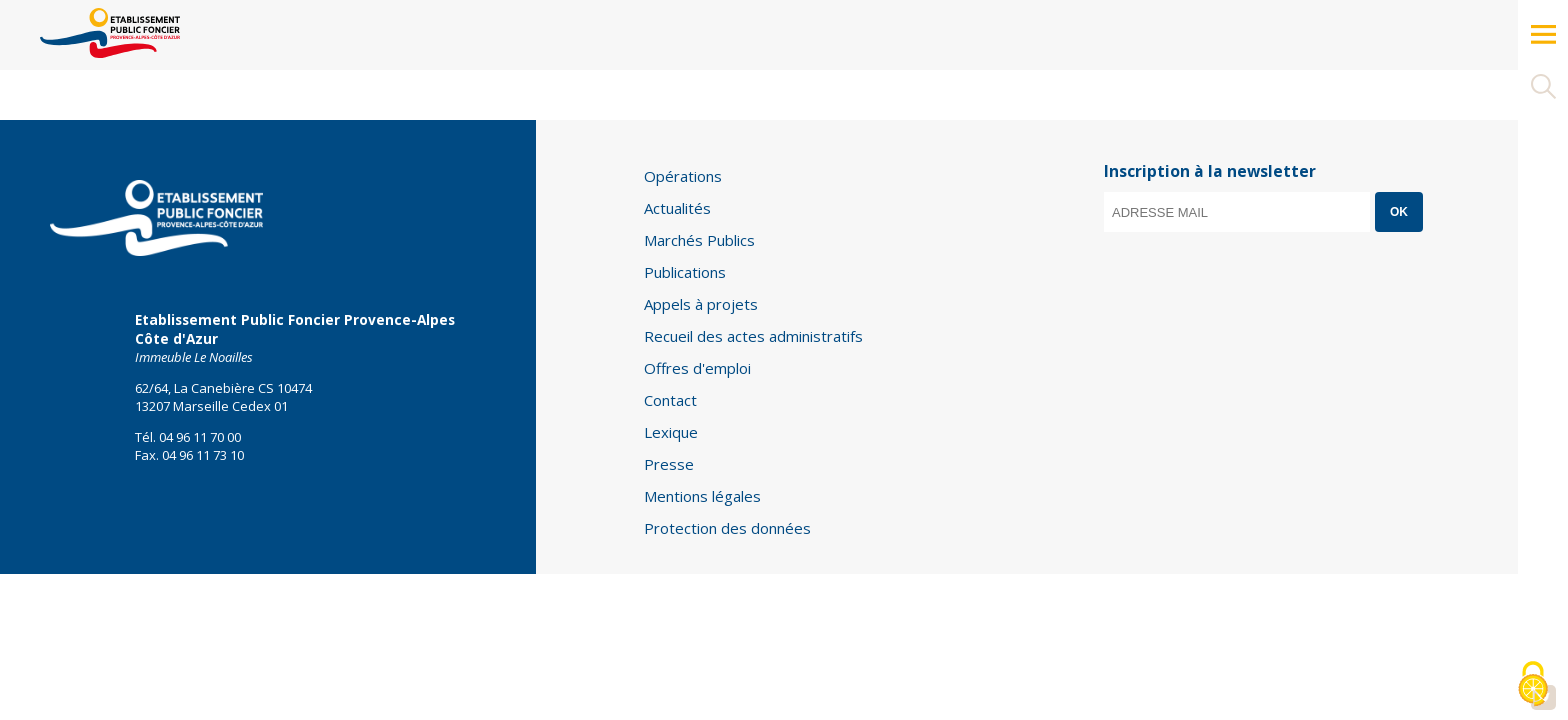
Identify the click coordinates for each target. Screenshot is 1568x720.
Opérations (683, 176)
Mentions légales (702, 496)
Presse (669, 464)
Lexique (671, 432)
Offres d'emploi (697, 368)
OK (1399, 212)
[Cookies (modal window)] (1533, 685)
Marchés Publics (699, 240)
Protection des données (727, 528)
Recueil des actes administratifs (753, 336)
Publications (685, 272)
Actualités (677, 208)
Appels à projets (701, 304)
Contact (670, 400)
